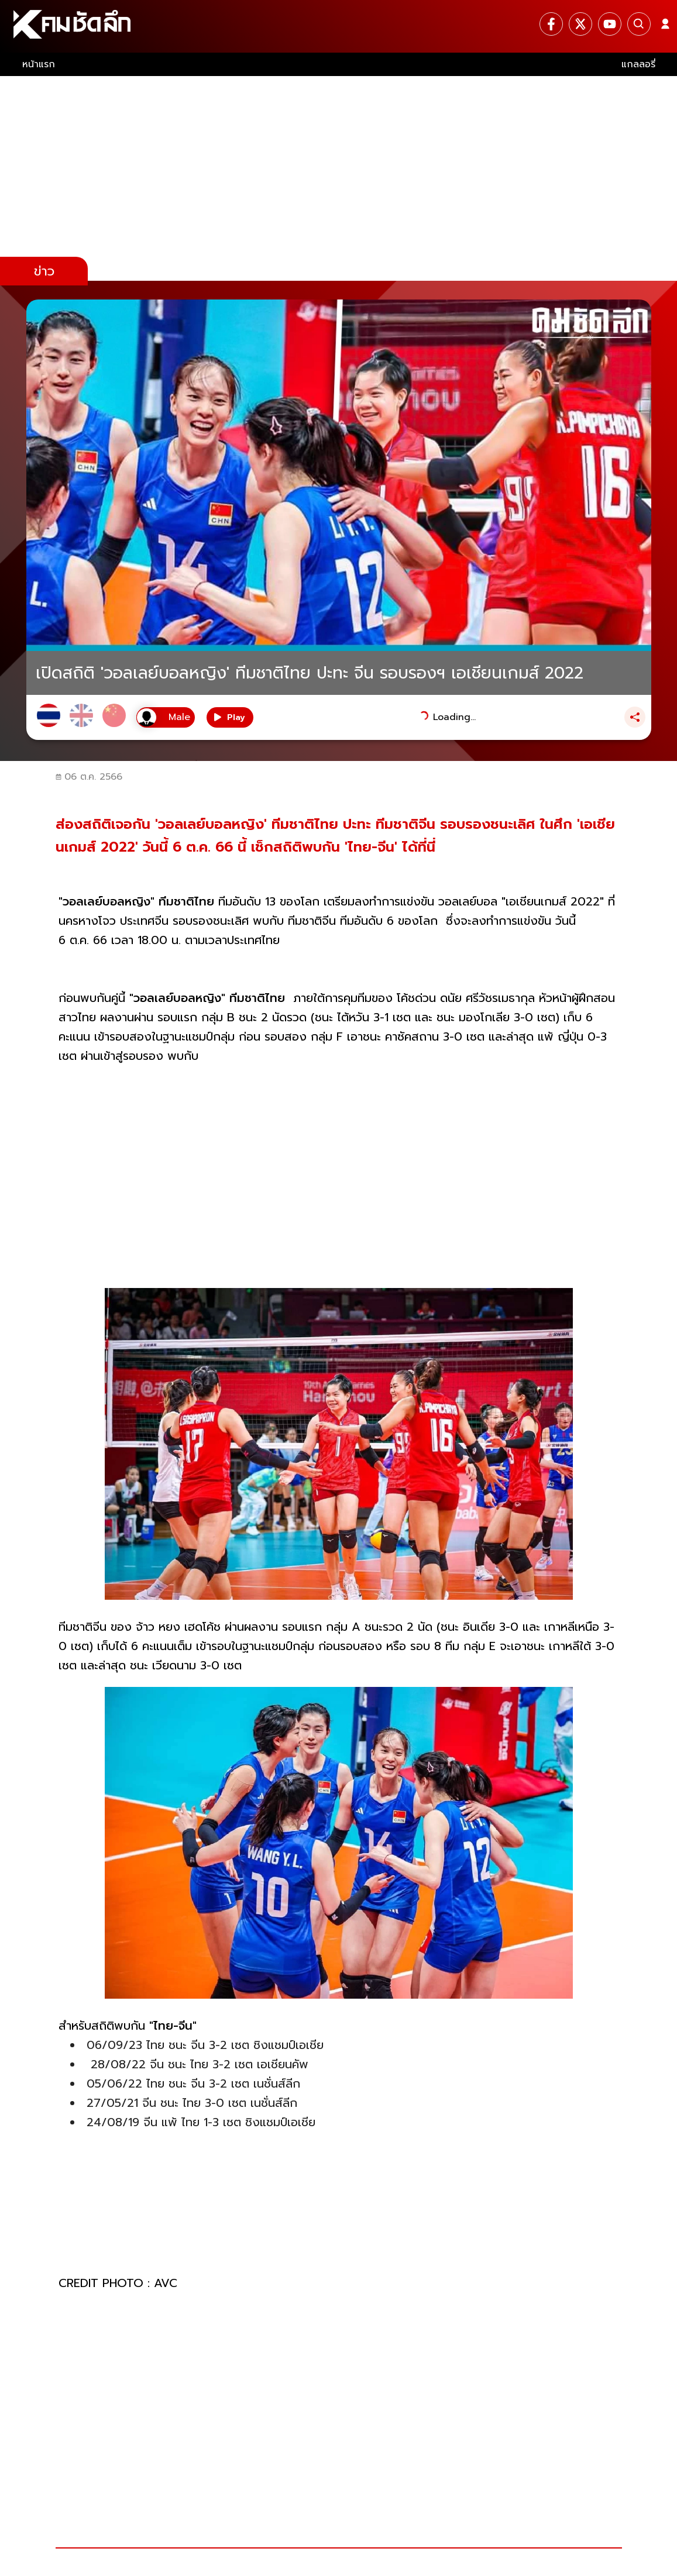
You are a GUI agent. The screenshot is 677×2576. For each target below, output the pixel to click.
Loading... (454, 717)
